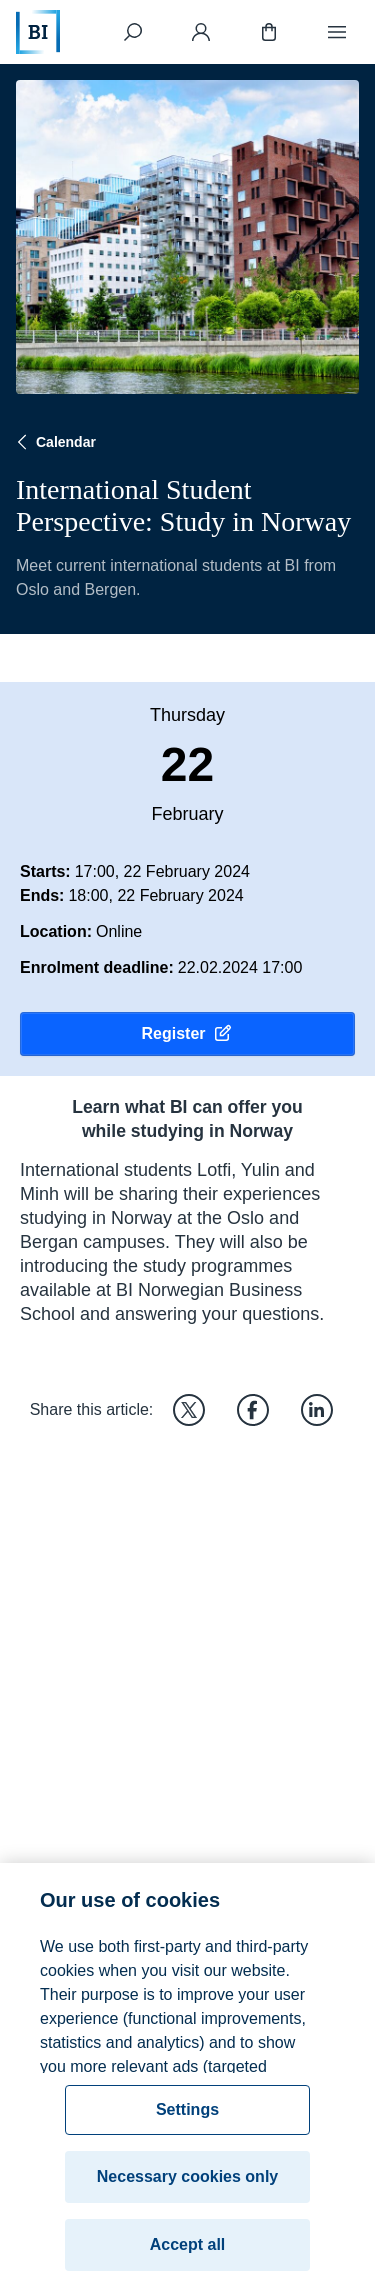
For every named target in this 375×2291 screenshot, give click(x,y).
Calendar (54, 442)
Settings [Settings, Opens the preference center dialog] (187, 2115)
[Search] (133, 32)
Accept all (188, 2250)
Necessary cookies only (187, 2182)
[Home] (38, 32)
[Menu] (337, 32)
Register (187, 1034)
